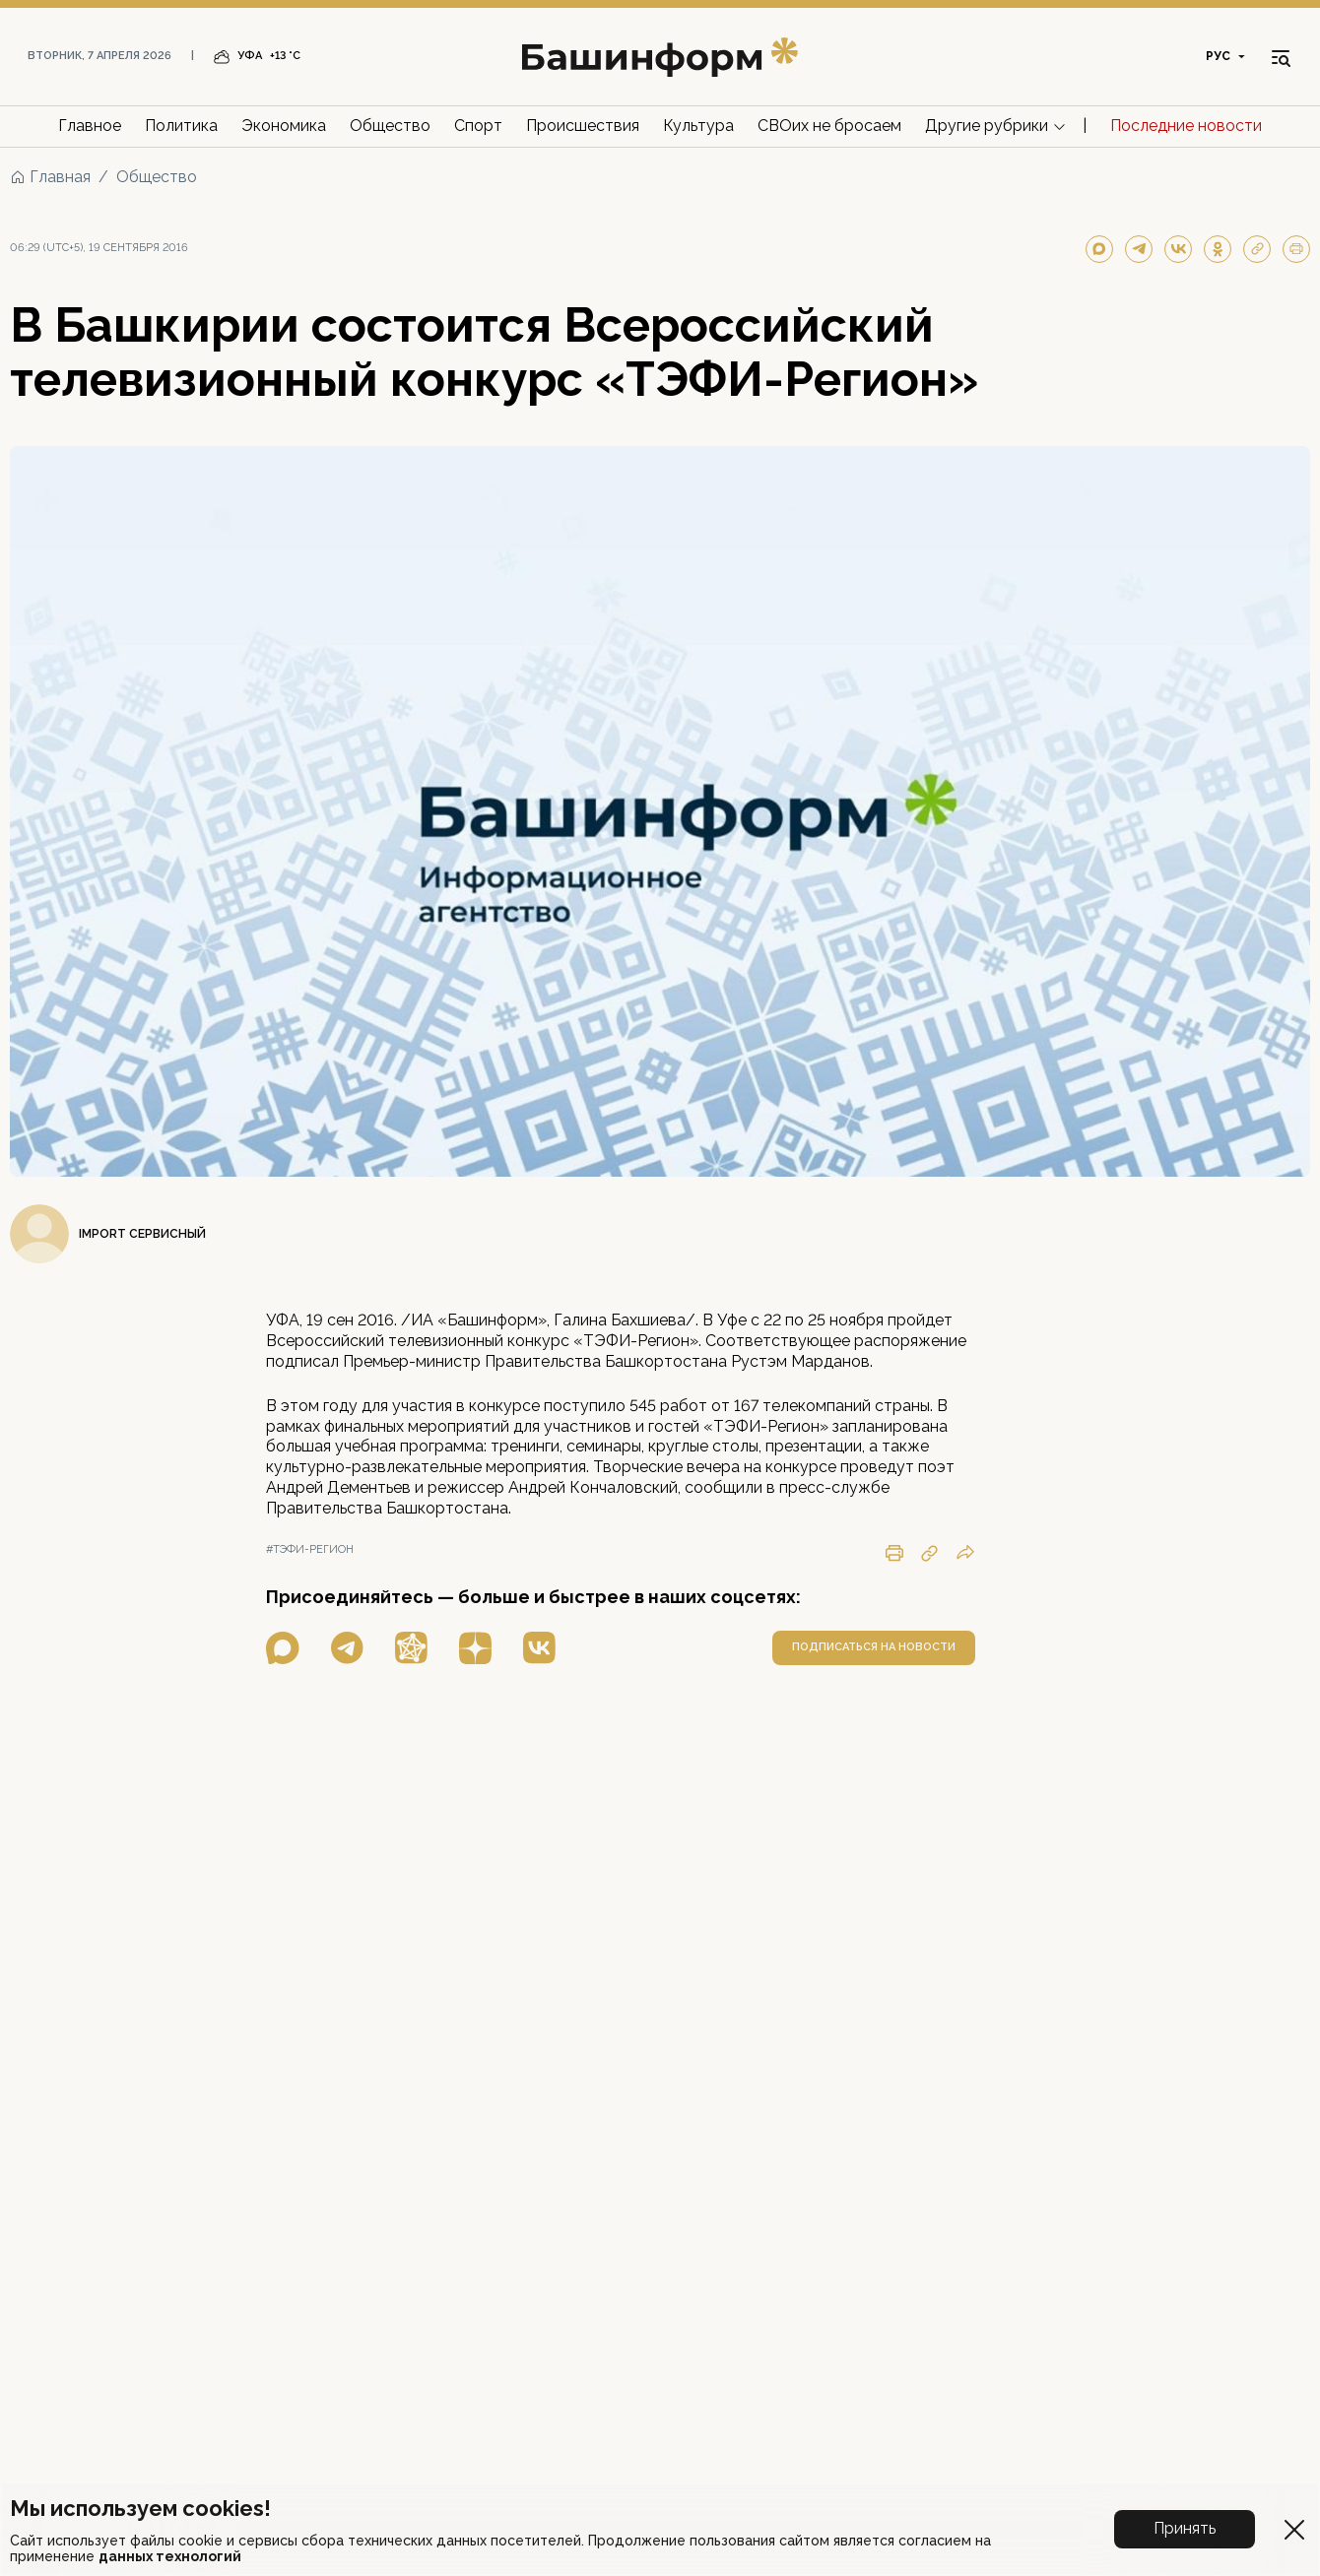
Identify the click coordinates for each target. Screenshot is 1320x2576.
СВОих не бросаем (829, 125)
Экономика (283, 125)
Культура (698, 125)
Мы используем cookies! (140, 2508)
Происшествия (582, 125)
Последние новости (1186, 125)
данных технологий (170, 2556)
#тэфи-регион (310, 1549)
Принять (1185, 2528)
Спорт (478, 125)
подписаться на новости (874, 1647)
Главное (89, 125)
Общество (390, 125)
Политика (181, 125)
